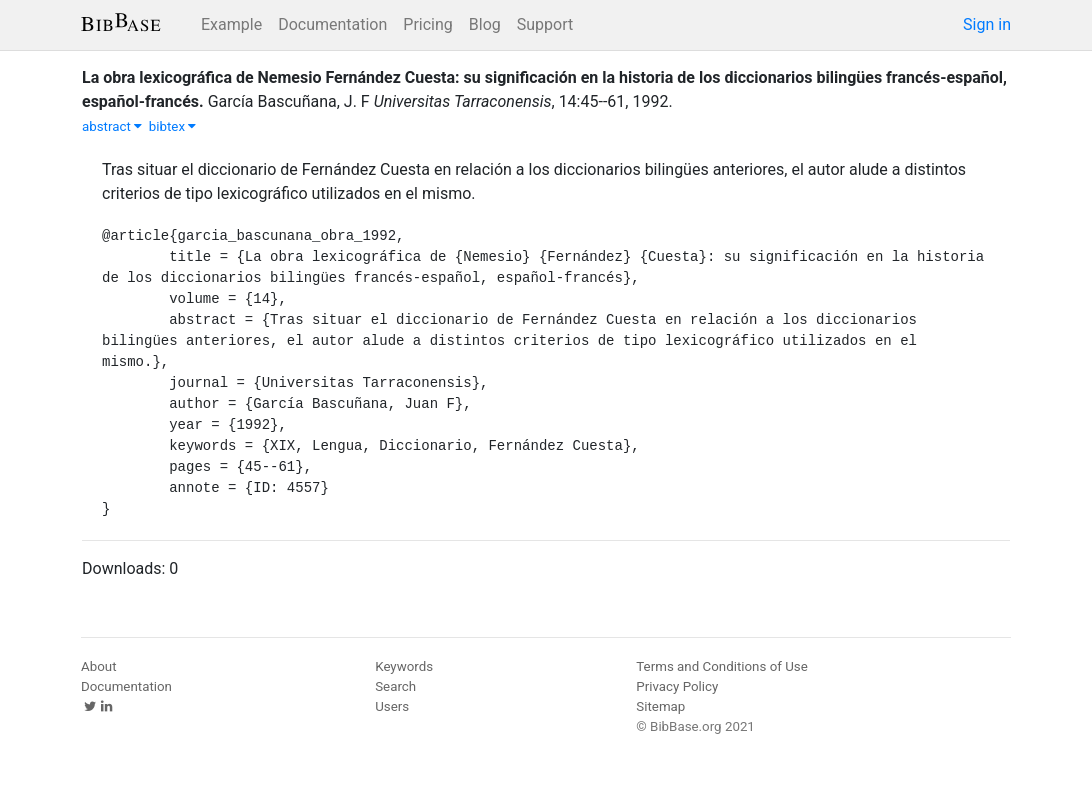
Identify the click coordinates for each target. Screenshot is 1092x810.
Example (231, 24)
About (99, 666)
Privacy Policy (677, 686)
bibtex (173, 126)
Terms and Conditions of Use (721, 666)
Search (395, 686)
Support (545, 24)
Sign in (987, 24)
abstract (112, 126)
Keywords (404, 666)
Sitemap (660, 706)
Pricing (428, 24)
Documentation (332, 24)
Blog (485, 24)
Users (392, 706)
